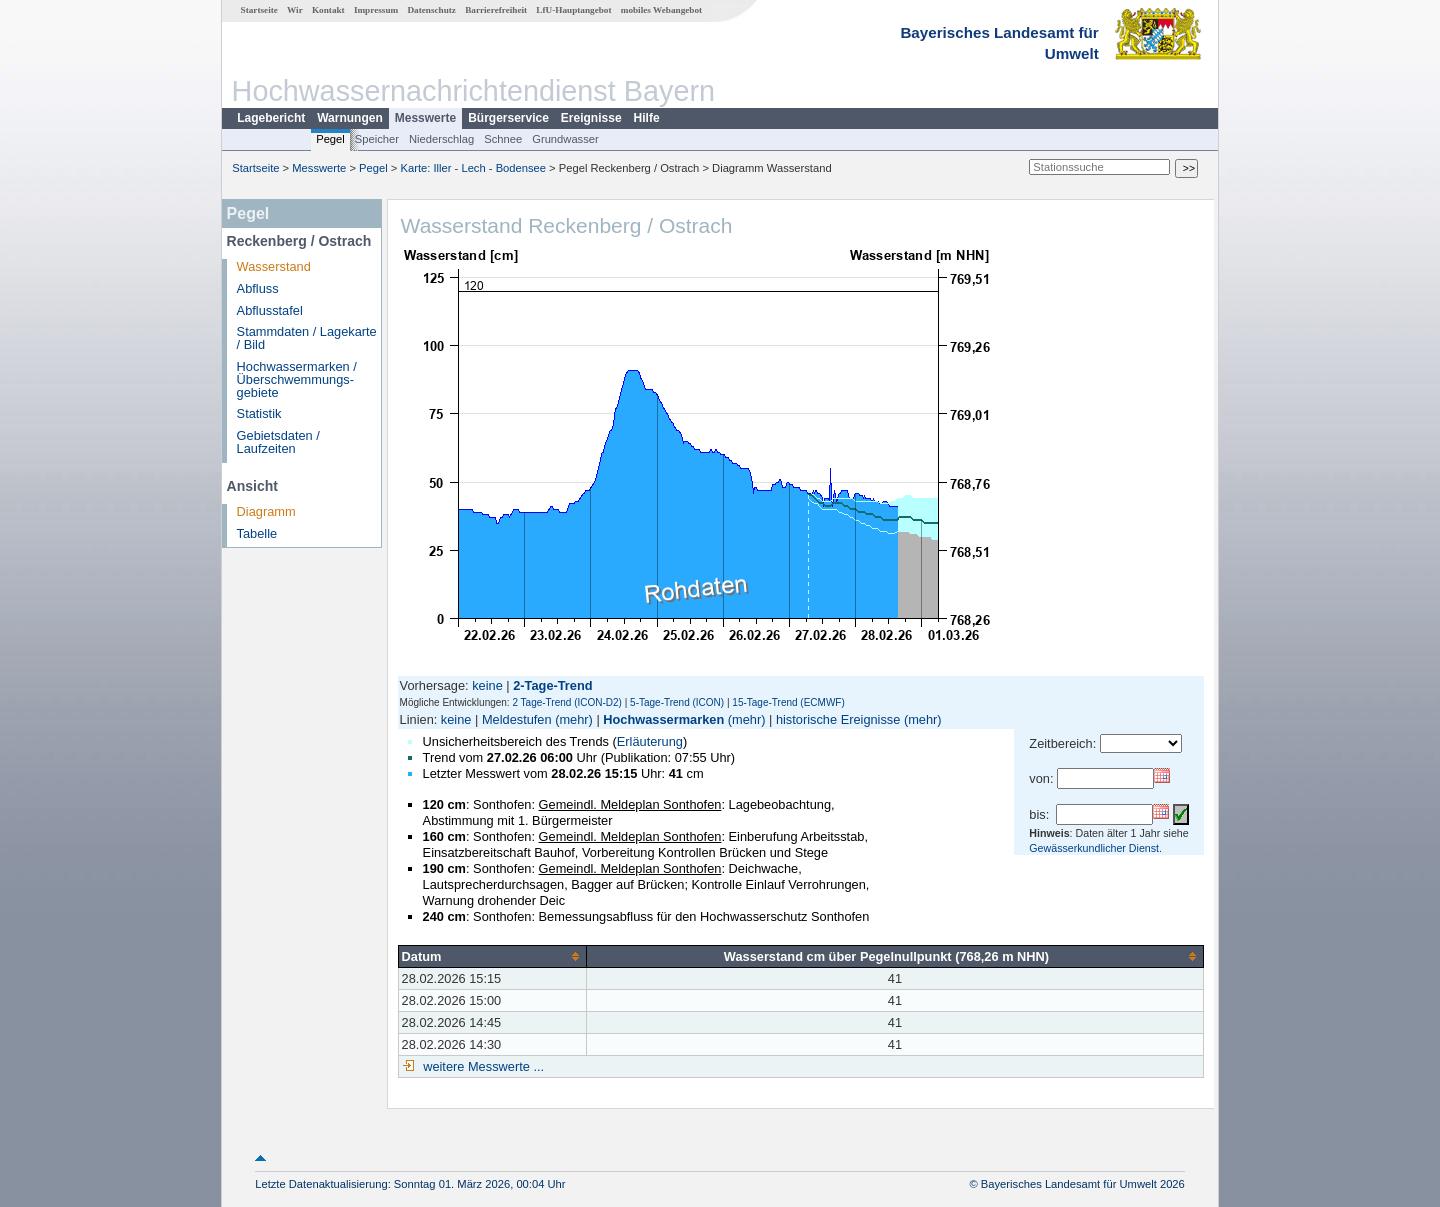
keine (487, 685)
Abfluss (258, 288)
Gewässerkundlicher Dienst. (1095, 848)
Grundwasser (565, 139)
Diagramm (266, 511)
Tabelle (257, 533)
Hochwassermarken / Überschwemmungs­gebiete (297, 379)
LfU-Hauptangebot (573, 10)
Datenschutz (431, 10)
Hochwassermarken (663, 719)
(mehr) (574, 719)
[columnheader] (492, 956)
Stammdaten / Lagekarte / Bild (307, 338)
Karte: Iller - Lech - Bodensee (474, 168)
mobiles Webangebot (661, 10)
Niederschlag (441, 139)
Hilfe (647, 118)
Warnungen (350, 118)
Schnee (503, 139)
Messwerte (425, 118)
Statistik (259, 413)
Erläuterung (650, 741)
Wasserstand (274, 266)
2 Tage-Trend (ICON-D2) (566, 702)
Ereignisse (591, 118)
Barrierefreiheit (496, 10)
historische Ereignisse (838, 719)
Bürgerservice (508, 118)
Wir (295, 10)
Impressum (376, 10)
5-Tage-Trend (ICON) (677, 702)
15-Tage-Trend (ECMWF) (788, 702)
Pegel (330, 139)
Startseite (259, 10)
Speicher (377, 139)
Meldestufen (517, 719)
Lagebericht (271, 118)
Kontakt (328, 10)
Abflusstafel (270, 310)
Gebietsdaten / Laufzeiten (278, 442)
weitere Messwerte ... (482, 1066)
